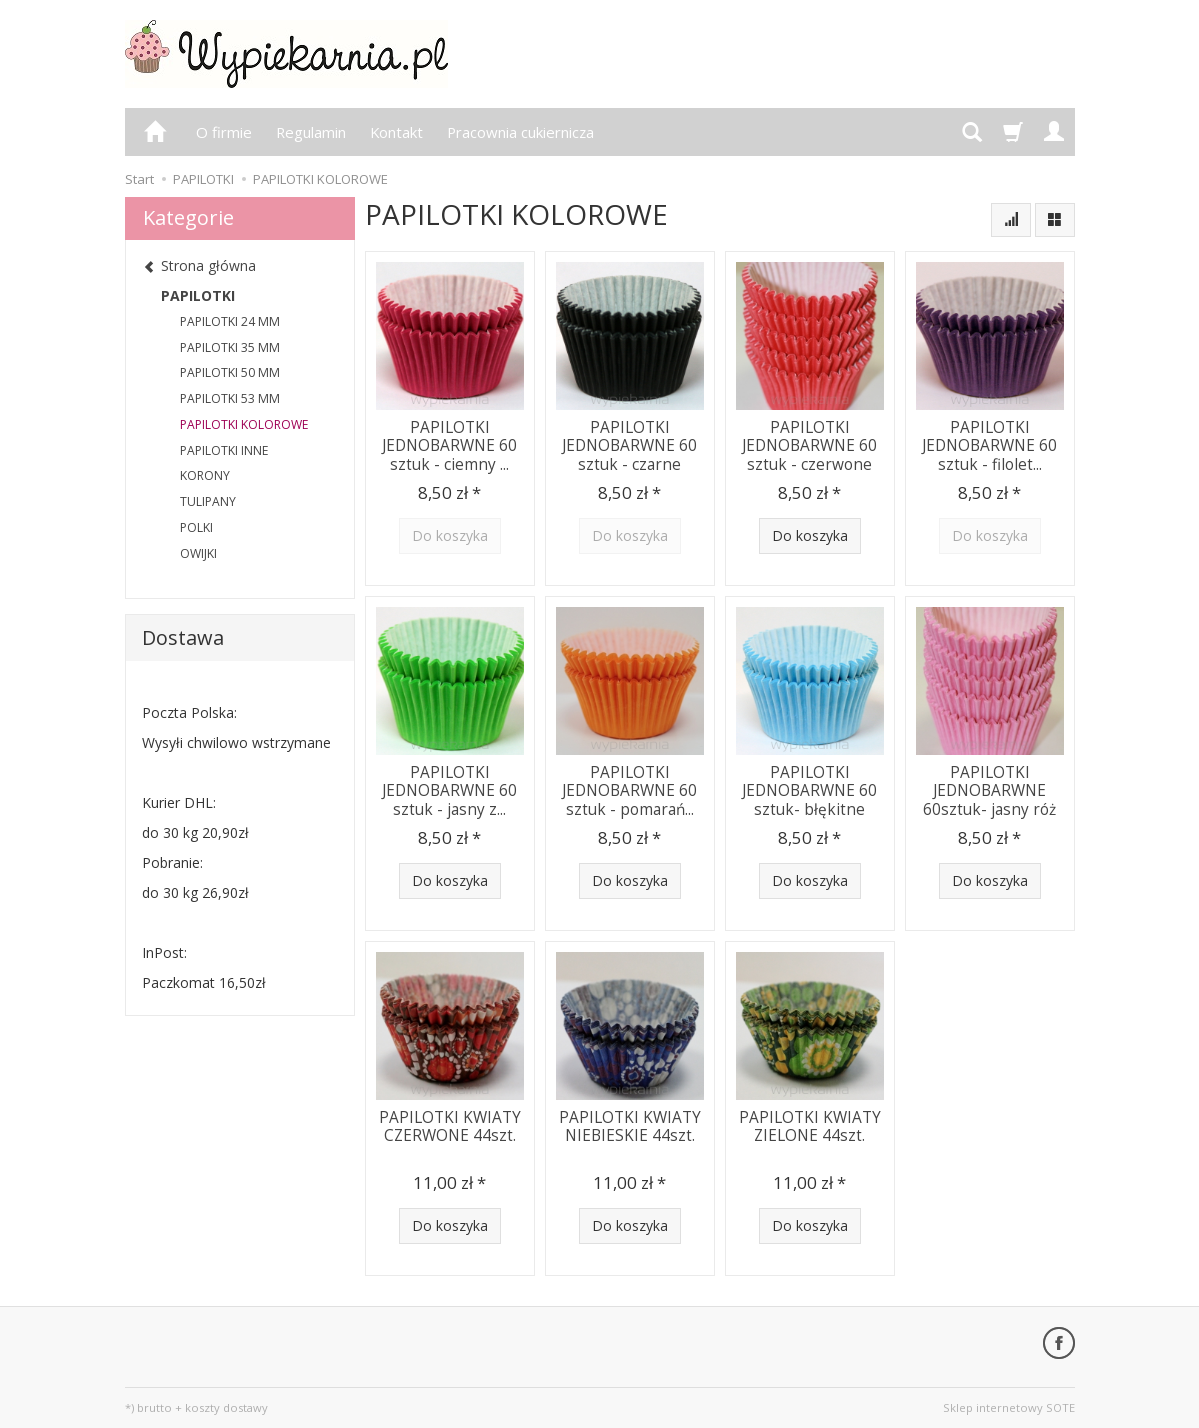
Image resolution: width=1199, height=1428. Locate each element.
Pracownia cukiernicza (520, 132)
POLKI (196, 527)
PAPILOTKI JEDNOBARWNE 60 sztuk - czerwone (809, 446)
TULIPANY (208, 501)
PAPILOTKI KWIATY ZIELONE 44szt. (810, 1126)
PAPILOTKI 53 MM (230, 398)
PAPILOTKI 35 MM (230, 347)
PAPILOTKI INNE (224, 450)
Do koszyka (810, 535)
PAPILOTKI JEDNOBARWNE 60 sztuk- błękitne (809, 791)
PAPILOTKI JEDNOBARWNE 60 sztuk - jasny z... (449, 791)
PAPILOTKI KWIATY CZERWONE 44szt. (450, 1126)
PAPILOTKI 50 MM (230, 372)
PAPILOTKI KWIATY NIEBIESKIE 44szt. (630, 1126)
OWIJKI (198, 553)
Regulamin (311, 132)
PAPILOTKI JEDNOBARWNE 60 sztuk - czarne (629, 446)
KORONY (205, 475)
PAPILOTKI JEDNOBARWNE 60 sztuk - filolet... (989, 446)
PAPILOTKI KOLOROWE (244, 424)
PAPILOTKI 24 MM (230, 321)
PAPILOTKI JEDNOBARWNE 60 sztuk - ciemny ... (449, 446)
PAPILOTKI (198, 295)
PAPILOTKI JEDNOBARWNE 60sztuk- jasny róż (989, 791)
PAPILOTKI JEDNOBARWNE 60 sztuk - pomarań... (629, 791)
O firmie (224, 132)
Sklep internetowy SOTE (1009, 1407)
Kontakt (396, 132)
